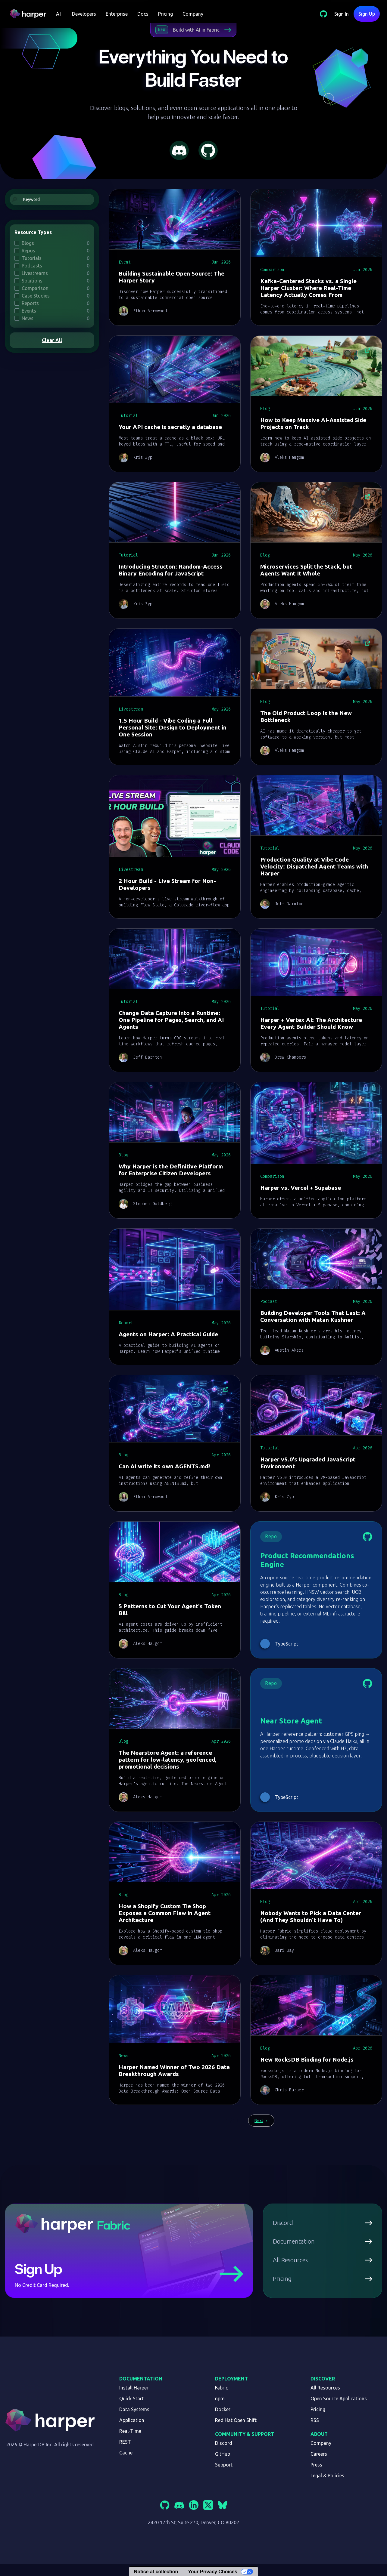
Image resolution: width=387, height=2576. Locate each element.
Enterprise (117, 14)
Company (193, 14)
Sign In (341, 14)
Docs (142, 14)
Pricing (165, 14)
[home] (30, 14)
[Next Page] (261, 2121)
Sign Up (366, 14)
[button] (59, 14)
